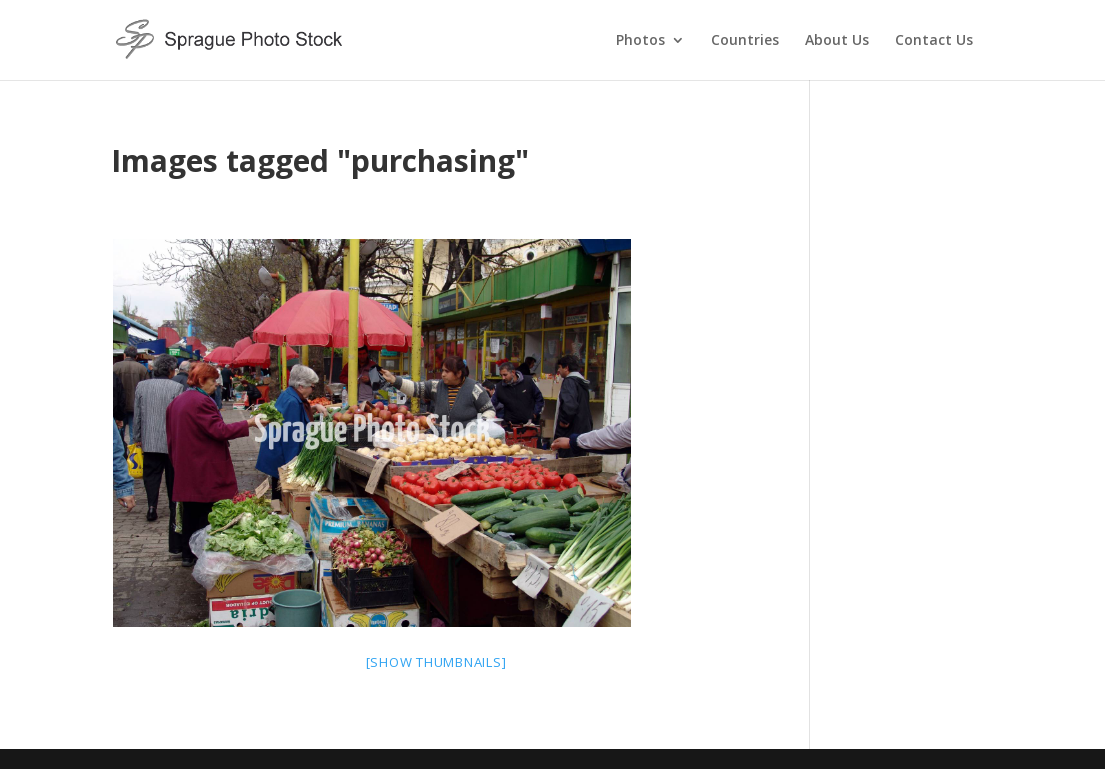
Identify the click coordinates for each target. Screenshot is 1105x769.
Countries (745, 41)
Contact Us (934, 41)
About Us (837, 41)
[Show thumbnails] (436, 662)
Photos (640, 41)
